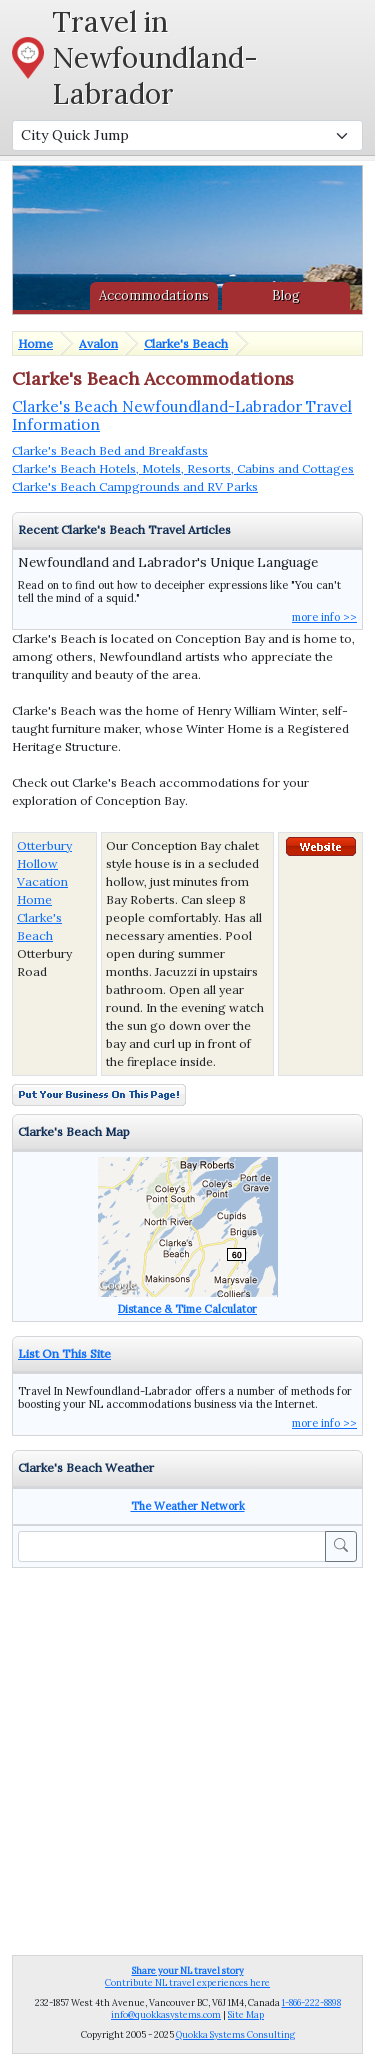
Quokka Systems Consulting (235, 2034)
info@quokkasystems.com (166, 2014)
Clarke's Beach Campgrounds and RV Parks (135, 486)
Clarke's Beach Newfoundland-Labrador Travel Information (182, 415)
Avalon (98, 343)
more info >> (324, 617)
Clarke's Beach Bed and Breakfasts (110, 450)
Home (35, 343)
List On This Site (64, 1353)
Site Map (246, 2014)
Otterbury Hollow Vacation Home (44, 872)
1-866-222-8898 (311, 2002)
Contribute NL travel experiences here (187, 1976)
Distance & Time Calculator (187, 1309)
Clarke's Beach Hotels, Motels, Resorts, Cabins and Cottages (183, 468)
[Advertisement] (187, 1759)
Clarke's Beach (186, 343)
